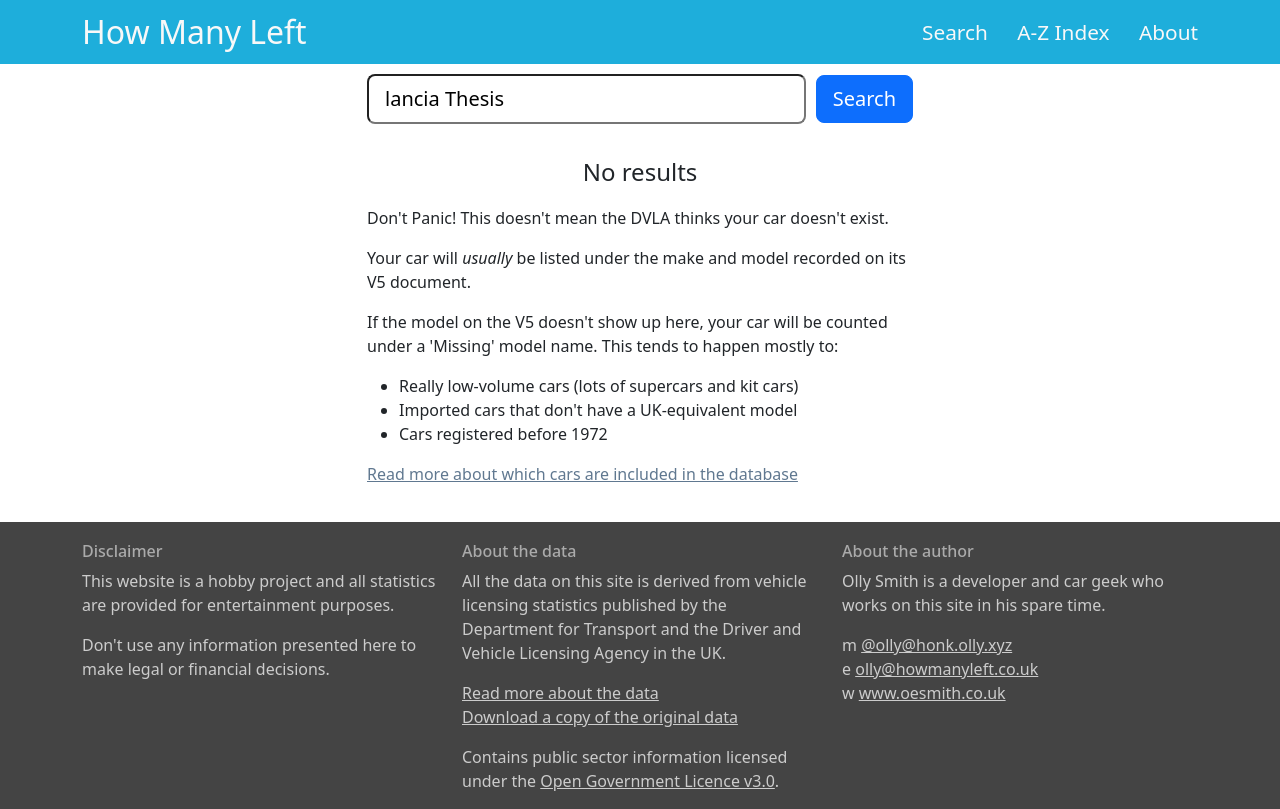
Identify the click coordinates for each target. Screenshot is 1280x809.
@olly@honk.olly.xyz (936, 645)
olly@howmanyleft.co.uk (946, 669)
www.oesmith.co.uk (932, 693)
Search (955, 32)
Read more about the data (560, 693)
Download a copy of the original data (600, 717)
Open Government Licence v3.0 (657, 781)
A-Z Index (1063, 32)
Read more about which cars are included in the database (582, 474)
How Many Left (194, 31)
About (1168, 32)
